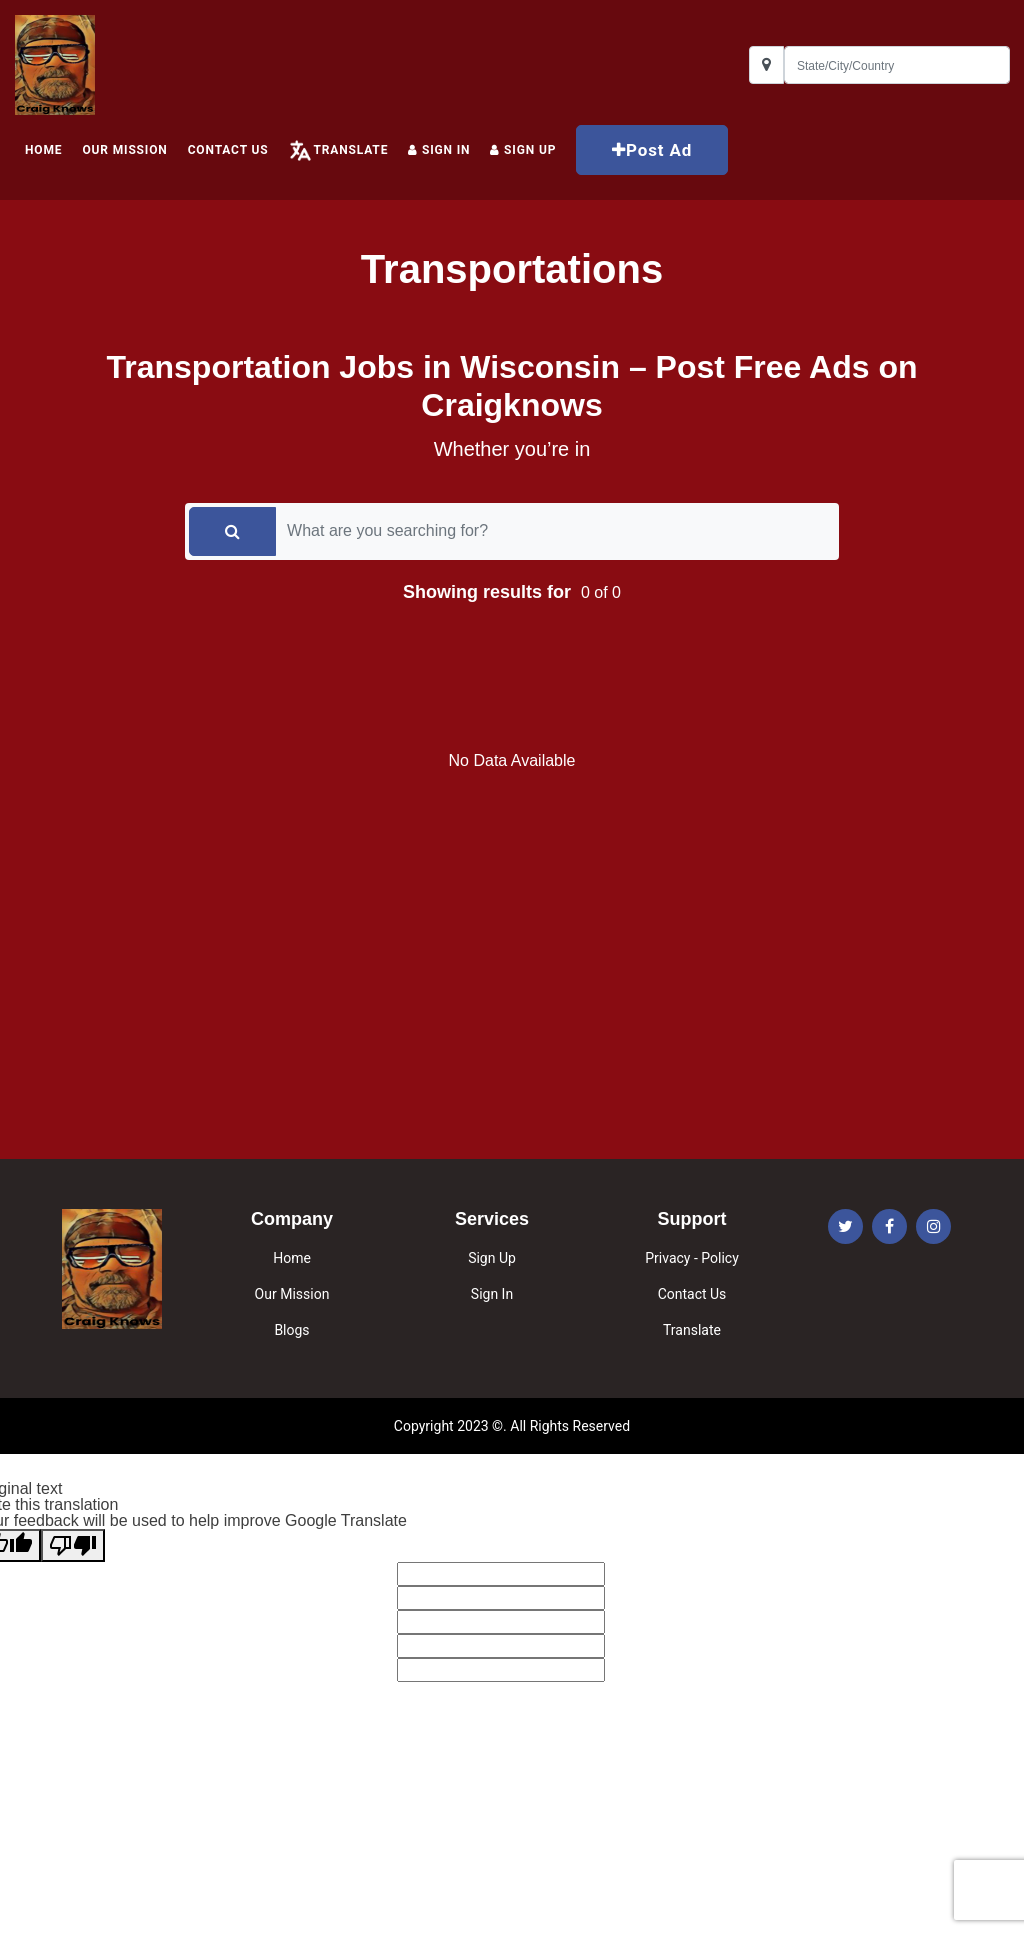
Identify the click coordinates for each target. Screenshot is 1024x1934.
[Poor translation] (73, 1545)
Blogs (291, 1330)
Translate (350, 150)
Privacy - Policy (692, 1258)
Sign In (439, 150)
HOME (43, 150)
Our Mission (124, 150)
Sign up (523, 150)
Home (292, 1258)
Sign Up (492, 1258)
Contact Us (228, 150)
